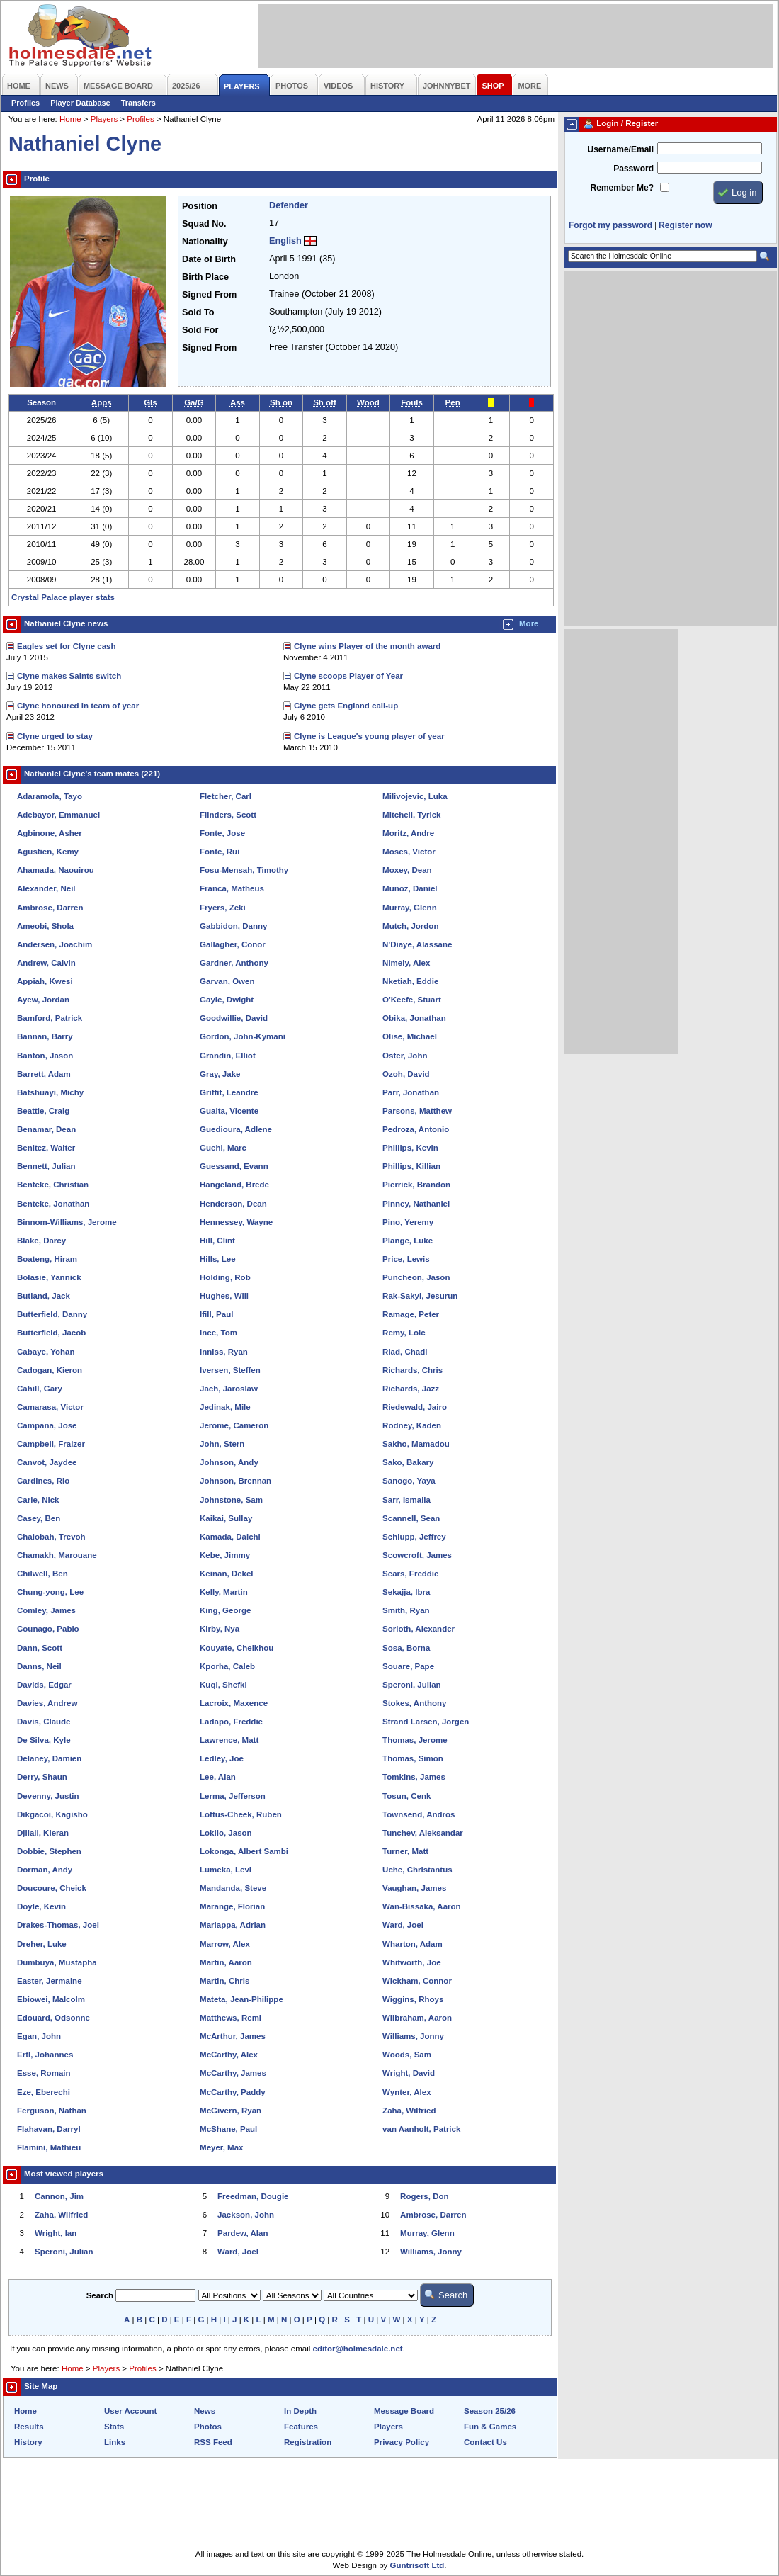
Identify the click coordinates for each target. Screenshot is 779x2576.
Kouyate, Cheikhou (236, 1648)
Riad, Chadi (404, 1352)
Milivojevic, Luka (415, 796)
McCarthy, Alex (229, 2054)
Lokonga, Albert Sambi (244, 1851)
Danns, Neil (39, 1666)
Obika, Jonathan (414, 1018)
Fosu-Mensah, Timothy (244, 870)
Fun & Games (490, 2426)
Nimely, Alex (406, 963)
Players (104, 119)
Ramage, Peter (410, 1314)
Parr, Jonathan (410, 1092)
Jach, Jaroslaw (229, 1388)
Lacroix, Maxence (234, 1703)
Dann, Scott (39, 1648)
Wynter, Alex (406, 2092)
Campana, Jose (46, 1425)
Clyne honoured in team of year (78, 705)
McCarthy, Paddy (233, 2092)
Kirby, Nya (219, 1629)
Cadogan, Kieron (49, 1370)
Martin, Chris (224, 1981)
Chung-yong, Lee (50, 1592)
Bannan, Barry (45, 1036)
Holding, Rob (225, 1277)
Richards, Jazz (410, 1388)
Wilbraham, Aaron (417, 2017)
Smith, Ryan (406, 1610)
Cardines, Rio (43, 1480)
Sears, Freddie (410, 1573)
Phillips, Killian (411, 1166)
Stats (114, 2426)
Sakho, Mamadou (416, 1444)
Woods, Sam (406, 2054)
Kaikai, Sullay (226, 1518)
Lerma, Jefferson (233, 1796)
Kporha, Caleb (227, 1666)
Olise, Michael (409, 1036)
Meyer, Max (221, 2147)
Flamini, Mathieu (49, 2147)
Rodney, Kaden (411, 1425)
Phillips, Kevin (410, 1147)
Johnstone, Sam (231, 1500)
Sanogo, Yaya (409, 1480)
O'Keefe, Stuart (411, 999)
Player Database (80, 102)
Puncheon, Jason (416, 1277)
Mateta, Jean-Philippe (241, 1999)
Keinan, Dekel (227, 1573)
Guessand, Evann (234, 1166)
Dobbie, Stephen (49, 1851)
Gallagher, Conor (233, 944)
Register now (685, 225)
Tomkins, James (413, 1777)
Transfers (138, 102)
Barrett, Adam (44, 1074)
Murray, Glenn (409, 907)
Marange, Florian (232, 1906)
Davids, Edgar (44, 1684)
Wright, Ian (55, 2233)
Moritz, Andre (408, 833)
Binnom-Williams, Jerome (67, 1222)
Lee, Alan (218, 1777)
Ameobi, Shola (45, 926)
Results (29, 2426)
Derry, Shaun (42, 1777)
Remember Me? (622, 188)
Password (633, 169)
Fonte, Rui (219, 851)
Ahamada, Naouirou (55, 870)
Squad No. (204, 224)
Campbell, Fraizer (51, 1444)
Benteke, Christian (53, 1184)
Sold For (200, 330)
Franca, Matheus (232, 888)
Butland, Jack (43, 1296)
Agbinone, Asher (49, 833)
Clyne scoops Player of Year (348, 676)
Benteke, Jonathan (53, 1203)
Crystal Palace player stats (63, 597)
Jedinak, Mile (225, 1407)
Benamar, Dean (46, 1129)
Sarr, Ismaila (406, 1500)
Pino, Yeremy (407, 1222)
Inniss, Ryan (224, 1352)
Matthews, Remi (230, 2017)
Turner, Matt (405, 1851)
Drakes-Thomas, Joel (58, 1925)
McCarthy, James (233, 2073)
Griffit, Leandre (229, 1092)
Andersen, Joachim (54, 944)
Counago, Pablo (48, 1629)
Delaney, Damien (49, 1758)
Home (70, 119)
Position (199, 206)
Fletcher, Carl (225, 796)
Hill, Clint (217, 1240)
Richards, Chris (412, 1370)
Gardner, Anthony (234, 963)
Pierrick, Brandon (416, 1184)
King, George (225, 1610)
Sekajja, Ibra (406, 1592)
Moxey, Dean (407, 870)
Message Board (404, 2411)
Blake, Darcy (41, 1240)
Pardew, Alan (242, 2233)
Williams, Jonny (413, 2036)
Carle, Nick (38, 1500)
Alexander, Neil (46, 888)
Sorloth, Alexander (418, 1629)
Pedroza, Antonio (415, 1129)
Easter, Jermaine (49, 1981)
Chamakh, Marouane (57, 1555)
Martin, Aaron (226, 1962)
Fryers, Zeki (223, 907)
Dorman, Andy (44, 1869)
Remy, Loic (404, 1332)
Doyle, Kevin (41, 1906)
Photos (208, 2426)
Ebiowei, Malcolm (51, 1999)
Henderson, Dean (233, 1203)
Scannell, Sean (411, 1518)
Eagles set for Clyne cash (66, 646)
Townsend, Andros (418, 1814)
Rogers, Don (424, 2196)
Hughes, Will (224, 1296)
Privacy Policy (401, 2442)
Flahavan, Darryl (49, 2129)
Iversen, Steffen (230, 1370)
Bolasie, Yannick (49, 1277)
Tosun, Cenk (406, 1796)
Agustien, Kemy (48, 851)
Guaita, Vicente (229, 1111)
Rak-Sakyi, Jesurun (419, 1296)
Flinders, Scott (228, 814)
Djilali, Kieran (43, 1833)
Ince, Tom (218, 1332)
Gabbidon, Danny (233, 926)
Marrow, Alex (225, 1944)
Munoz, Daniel (409, 888)
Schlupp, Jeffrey (414, 1536)
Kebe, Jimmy (225, 1555)
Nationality (205, 242)
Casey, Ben (38, 1518)
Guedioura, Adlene (236, 1129)
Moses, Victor (409, 851)
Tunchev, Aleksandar (422, 1833)
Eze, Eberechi (43, 2092)
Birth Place (205, 277)
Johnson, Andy (229, 1462)
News (204, 2411)
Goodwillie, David (234, 1018)
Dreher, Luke (42, 1944)
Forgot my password (610, 225)
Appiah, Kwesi (45, 981)
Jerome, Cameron (234, 1425)
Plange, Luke (407, 1240)
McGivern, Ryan (230, 2110)
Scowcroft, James (417, 1555)
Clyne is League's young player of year (369, 736)
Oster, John (404, 1055)
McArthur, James (233, 2036)
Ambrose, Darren (50, 907)
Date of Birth (209, 259)
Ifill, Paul (216, 1314)
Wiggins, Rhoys (412, 1999)
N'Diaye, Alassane (417, 944)
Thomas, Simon (412, 1758)
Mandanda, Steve (233, 1888)
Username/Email (620, 149)
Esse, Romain (44, 2073)
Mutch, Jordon (410, 926)
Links (114, 2442)
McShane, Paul (228, 2129)
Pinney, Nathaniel (416, 1203)
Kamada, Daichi (230, 1536)
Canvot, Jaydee (46, 1462)
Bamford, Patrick (49, 1018)
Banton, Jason (45, 1055)
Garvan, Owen (227, 981)
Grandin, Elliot (228, 1055)
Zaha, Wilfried (409, 2110)
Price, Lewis (406, 1259)
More (529, 623)
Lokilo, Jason (226, 1833)
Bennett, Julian (46, 1166)
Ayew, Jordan (43, 999)
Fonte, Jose (222, 833)
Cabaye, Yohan (46, 1352)
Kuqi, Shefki (223, 1684)
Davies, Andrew (47, 1703)
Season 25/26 (490, 2411)
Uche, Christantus (417, 1869)
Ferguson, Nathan (51, 2110)
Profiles (25, 102)
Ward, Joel (402, 1925)
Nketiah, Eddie (410, 981)
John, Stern (222, 1444)
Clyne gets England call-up (346, 705)
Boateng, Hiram (47, 1259)
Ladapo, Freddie (231, 1721)
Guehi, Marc (223, 1147)
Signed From (209, 295)
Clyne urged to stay (55, 736)
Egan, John (39, 2036)
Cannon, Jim (59, 2196)
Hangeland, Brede (234, 1184)
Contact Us (485, 2442)
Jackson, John (245, 2214)
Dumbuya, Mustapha (57, 1962)
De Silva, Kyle (44, 1740)
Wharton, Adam (412, 1944)
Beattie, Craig (43, 1111)
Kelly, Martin (224, 1592)
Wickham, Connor (417, 1981)
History (28, 2442)
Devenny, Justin (48, 1796)
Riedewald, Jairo (414, 1407)
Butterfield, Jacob (51, 1332)
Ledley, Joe (222, 1758)
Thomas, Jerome (415, 1740)
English (285, 241)
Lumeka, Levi (225, 1869)
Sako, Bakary (407, 1462)
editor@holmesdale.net (358, 2348)
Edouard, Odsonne (53, 2017)
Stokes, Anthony (414, 1703)
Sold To (198, 312)
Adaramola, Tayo (49, 796)
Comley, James (46, 1610)
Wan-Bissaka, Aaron (421, 1906)
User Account (130, 2411)
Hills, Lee (218, 1259)
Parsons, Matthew (417, 1111)
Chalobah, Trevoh (51, 1536)
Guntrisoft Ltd (417, 2565)
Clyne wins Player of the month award (367, 646)
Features (301, 2426)
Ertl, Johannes (45, 2054)
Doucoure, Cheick (51, 1888)
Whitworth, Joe (411, 1962)
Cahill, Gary (39, 1388)
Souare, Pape (408, 1666)
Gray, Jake (220, 1074)
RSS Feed (213, 2442)
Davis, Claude (44, 1721)
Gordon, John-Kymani (242, 1036)
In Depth (300, 2411)
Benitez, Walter (46, 1147)
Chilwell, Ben (42, 1573)
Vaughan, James (414, 1888)
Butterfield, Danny (52, 1314)
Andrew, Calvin (46, 963)
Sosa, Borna (406, 1648)
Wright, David (408, 2073)
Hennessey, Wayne (236, 1222)
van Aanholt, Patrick (421, 2129)
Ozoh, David (406, 1074)
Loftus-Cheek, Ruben (241, 1814)
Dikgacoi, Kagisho (52, 1814)
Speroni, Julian (411, 1684)
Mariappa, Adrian (233, 1925)
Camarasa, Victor (50, 1407)
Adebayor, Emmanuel (58, 814)
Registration (307, 2442)
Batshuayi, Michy (50, 1092)
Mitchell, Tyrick (411, 814)
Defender (288, 205)
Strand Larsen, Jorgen (425, 1721)
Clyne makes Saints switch (69, 676)
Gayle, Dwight (227, 999)
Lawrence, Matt (229, 1740)
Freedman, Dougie (252, 2196)
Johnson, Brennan (235, 1480)
